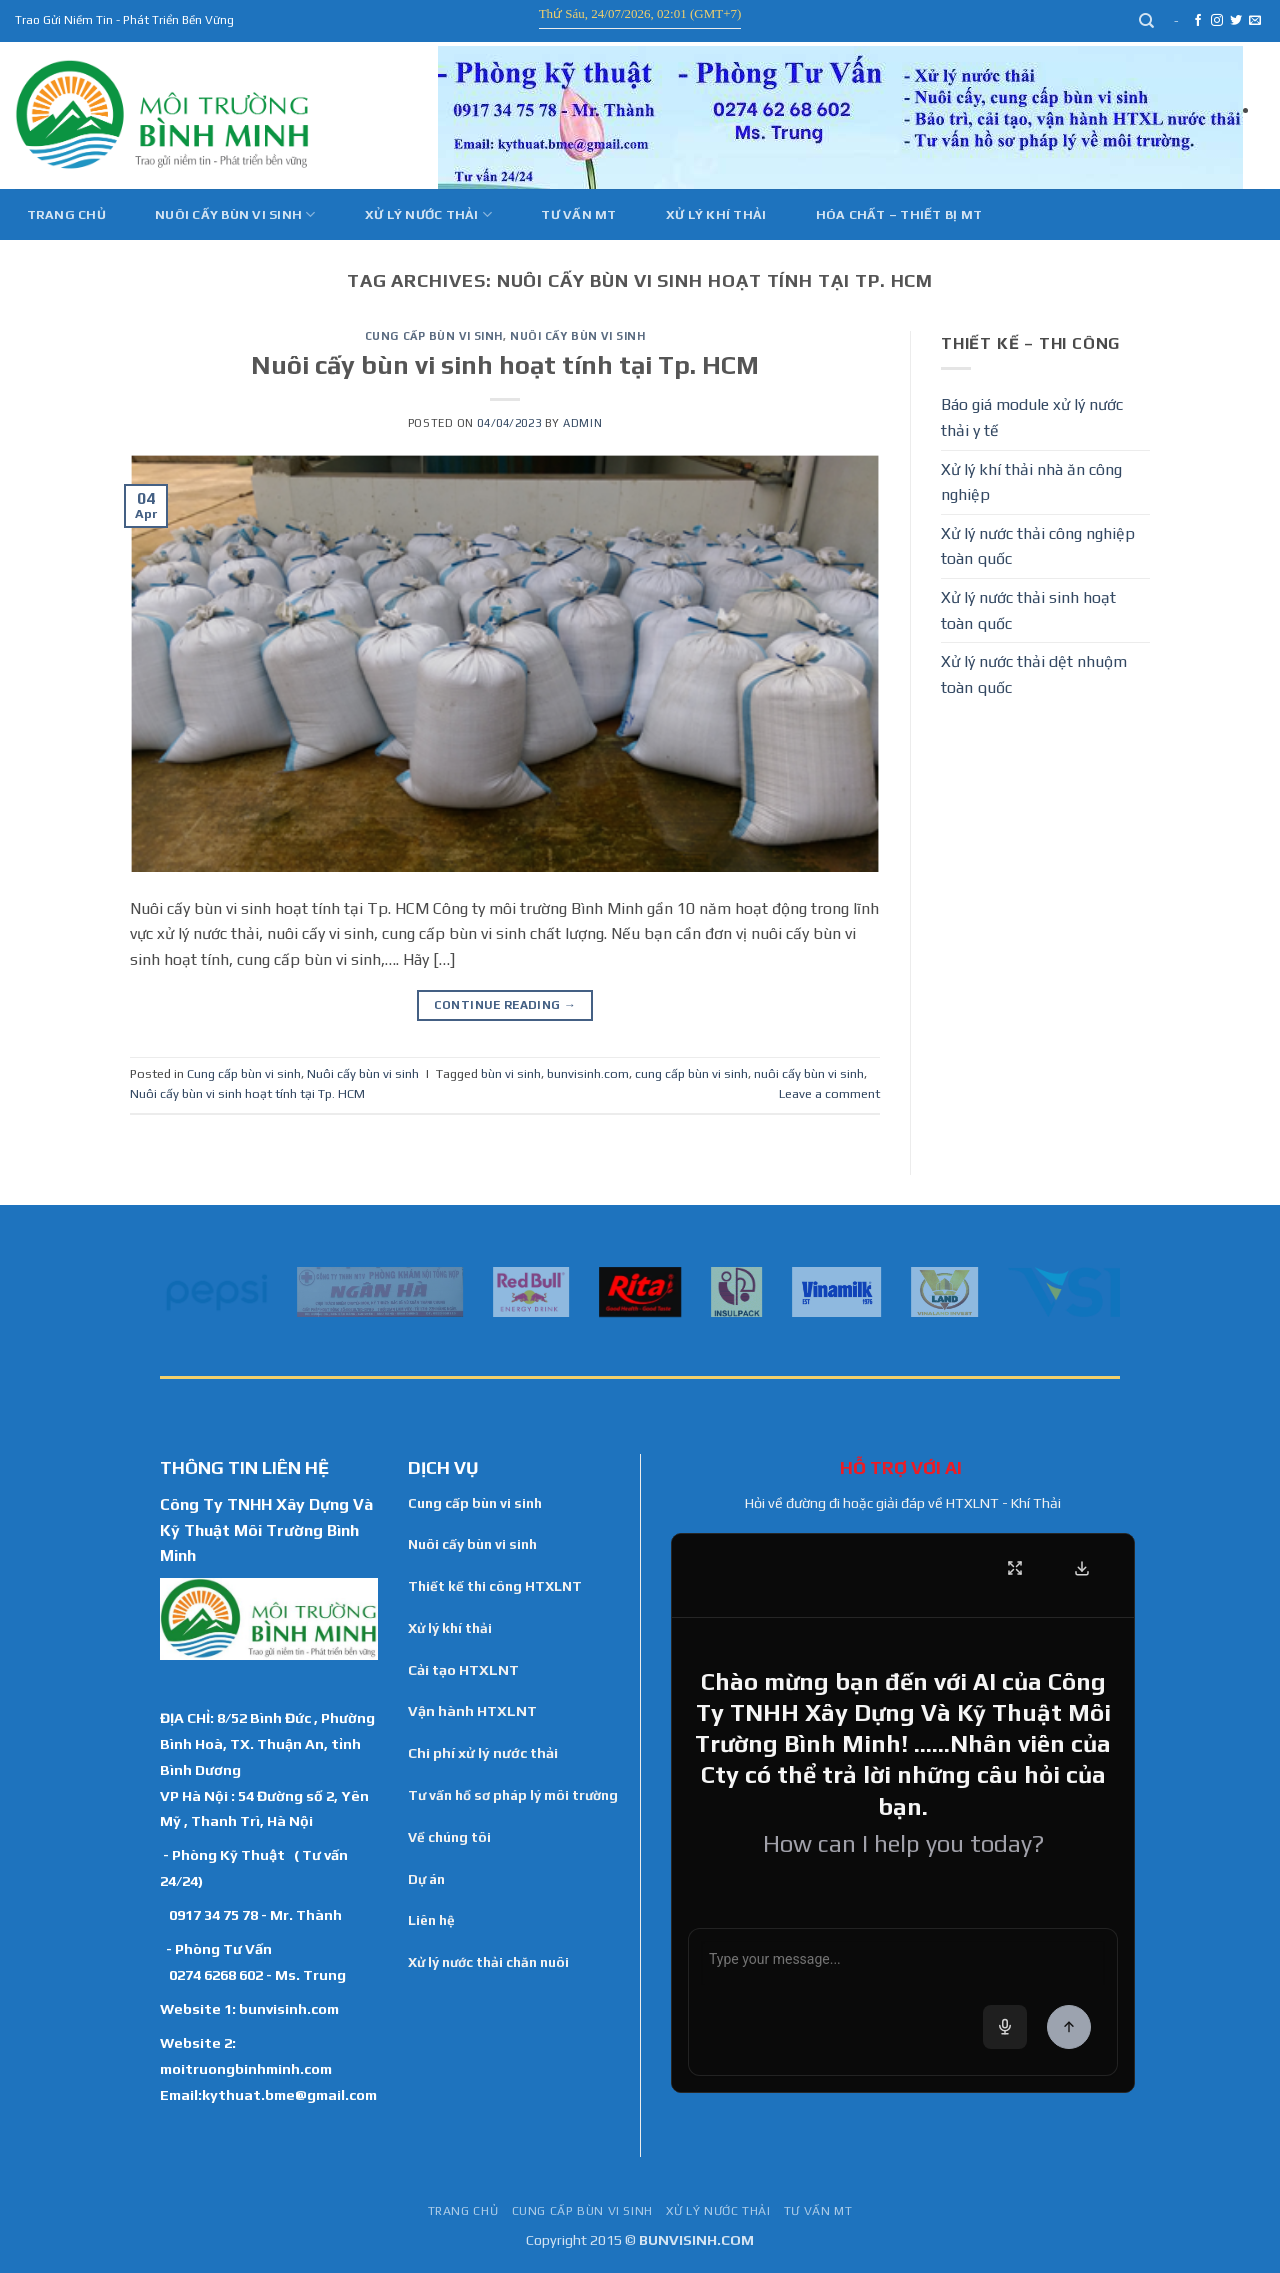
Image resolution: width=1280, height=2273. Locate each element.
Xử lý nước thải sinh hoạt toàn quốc (1028, 610)
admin (582, 423)
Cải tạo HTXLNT (463, 1670)
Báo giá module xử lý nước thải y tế (1032, 417)
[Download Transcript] (1082, 1568)
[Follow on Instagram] (1217, 21)
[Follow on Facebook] (1198, 21)
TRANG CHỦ (463, 2211)
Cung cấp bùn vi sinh (434, 336)
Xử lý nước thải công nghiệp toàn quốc (1038, 546)
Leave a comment (829, 1093)
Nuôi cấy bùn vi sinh (235, 214)
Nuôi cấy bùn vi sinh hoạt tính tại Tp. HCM (505, 365)
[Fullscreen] (1015, 1568)
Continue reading (505, 1005)
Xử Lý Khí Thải (716, 214)
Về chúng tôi (449, 1837)
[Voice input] (1005, 2027)
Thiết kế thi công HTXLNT (495, 1586)
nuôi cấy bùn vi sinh (809, 1073)
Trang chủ (66, 214)
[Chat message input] (903, 1963)
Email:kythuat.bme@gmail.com (268, 2094)
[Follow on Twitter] (1236, 21)
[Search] (1147, 21)
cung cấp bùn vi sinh (691, 1073)
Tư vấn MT (578, 214)
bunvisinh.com (588, 1073)
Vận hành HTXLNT (472, 1711)
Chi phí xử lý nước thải (483, 1753)
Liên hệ (431, 1920)
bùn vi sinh (511, 1073)
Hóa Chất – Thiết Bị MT (899, 214)
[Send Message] (1069, 2027)
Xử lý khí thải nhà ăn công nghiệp (1031, 482)
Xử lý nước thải (428, 214)
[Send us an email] (1255, 21)
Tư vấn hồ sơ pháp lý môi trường (513, 1795)
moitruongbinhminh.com (246, 2068)
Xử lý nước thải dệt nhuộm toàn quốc (1034, 674)
